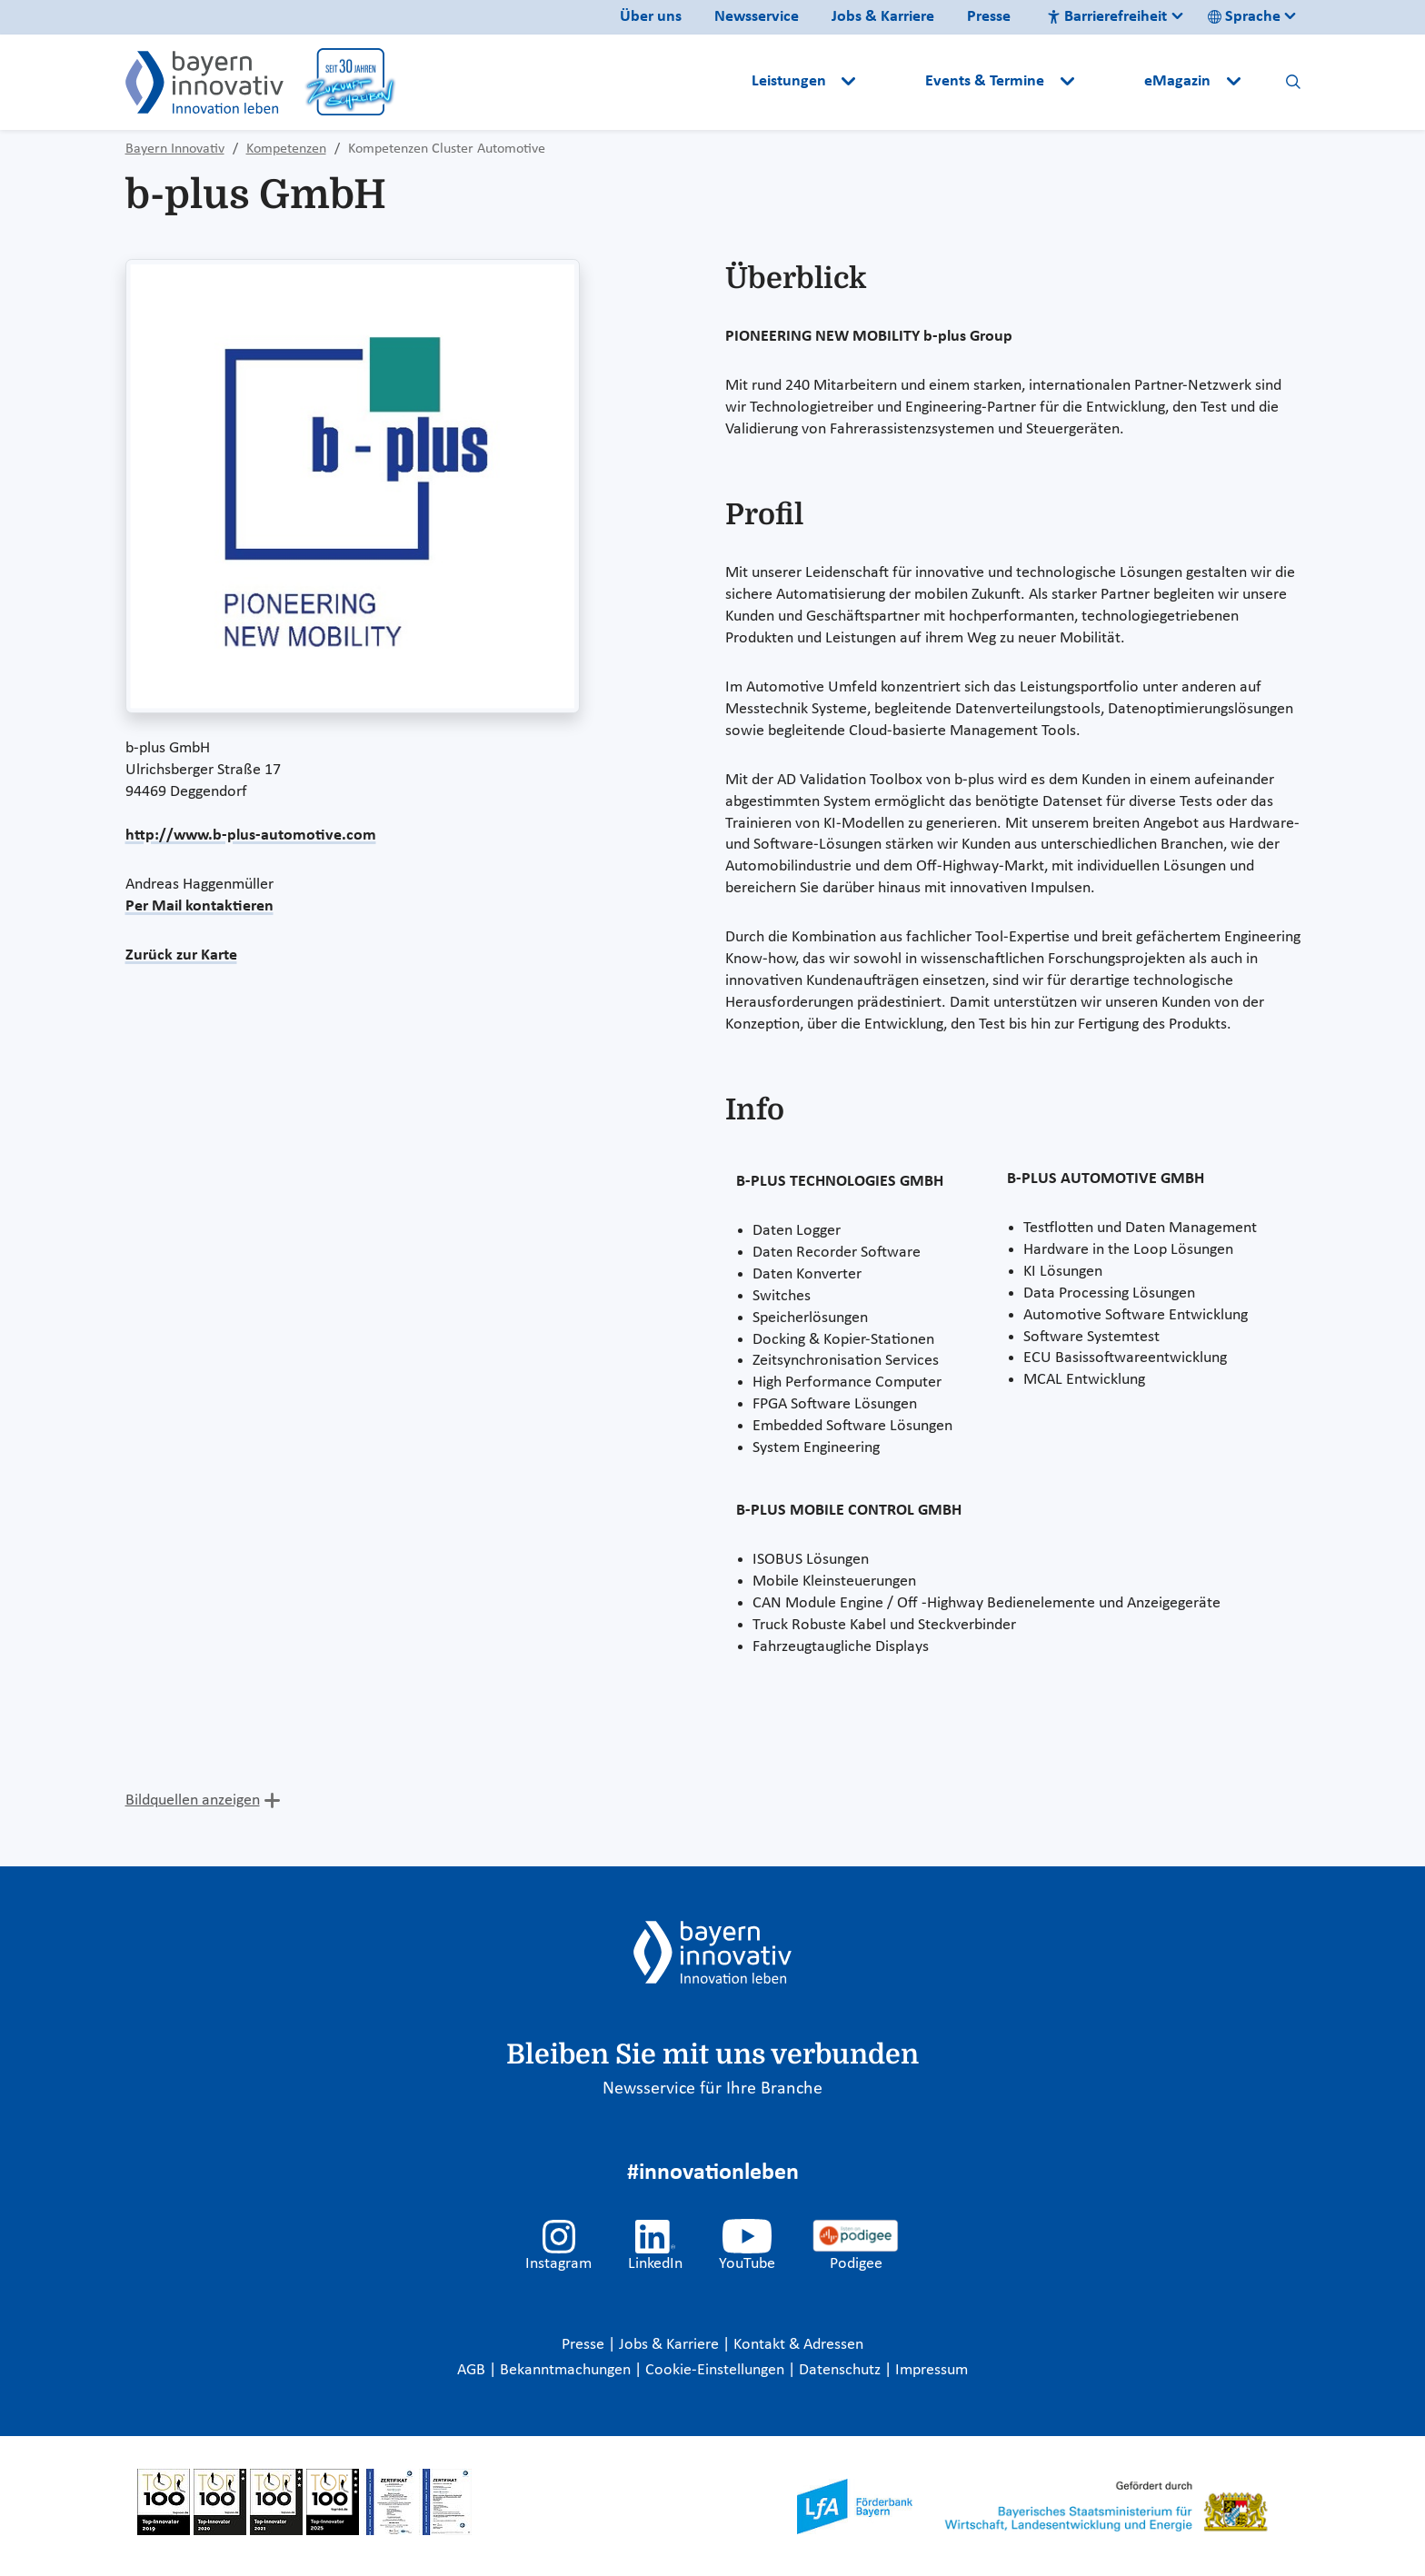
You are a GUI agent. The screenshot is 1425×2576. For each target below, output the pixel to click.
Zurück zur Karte (181, 955)
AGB (473, 2370)
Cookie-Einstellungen (714, 2370)
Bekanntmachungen (567, 2370)
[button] (892, 82)
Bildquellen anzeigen (192, 1800)
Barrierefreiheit (1107, 16)
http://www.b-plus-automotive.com (250, 835)
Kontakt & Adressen (798, 2344)
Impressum (931, 2370)
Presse (989, 16)
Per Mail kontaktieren (199, 906)
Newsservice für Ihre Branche (712, 2089)
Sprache (1244, 16)
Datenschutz (841, 2370)
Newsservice (756, 16)
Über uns (651, 16)
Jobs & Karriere (883, 16)
